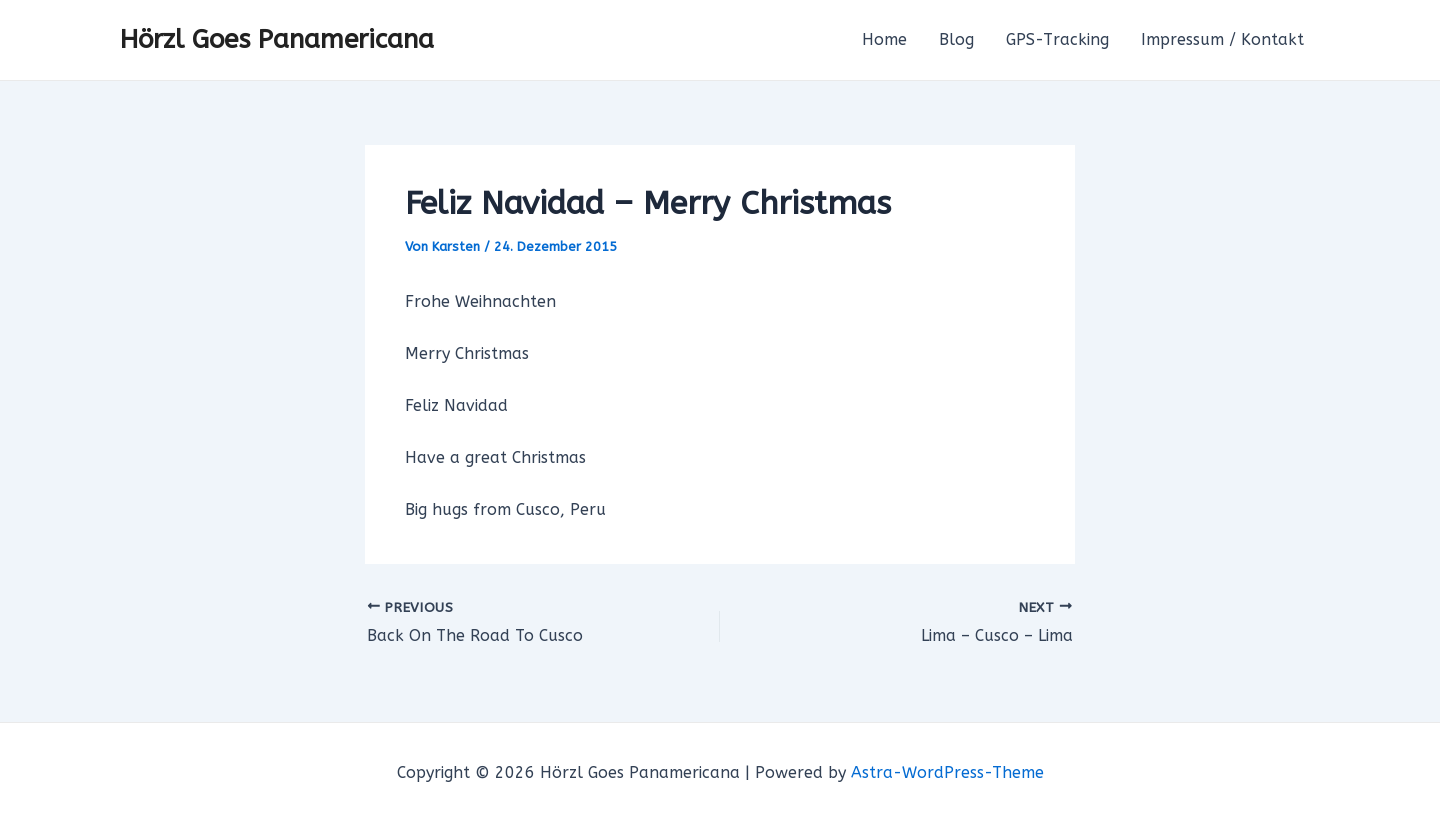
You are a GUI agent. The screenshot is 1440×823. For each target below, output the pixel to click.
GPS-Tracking (1057, 39)
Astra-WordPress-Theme (947, 772)
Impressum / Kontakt (1222, 39)
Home (884, 39)
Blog (956, 39)
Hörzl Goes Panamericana (277, 39)
